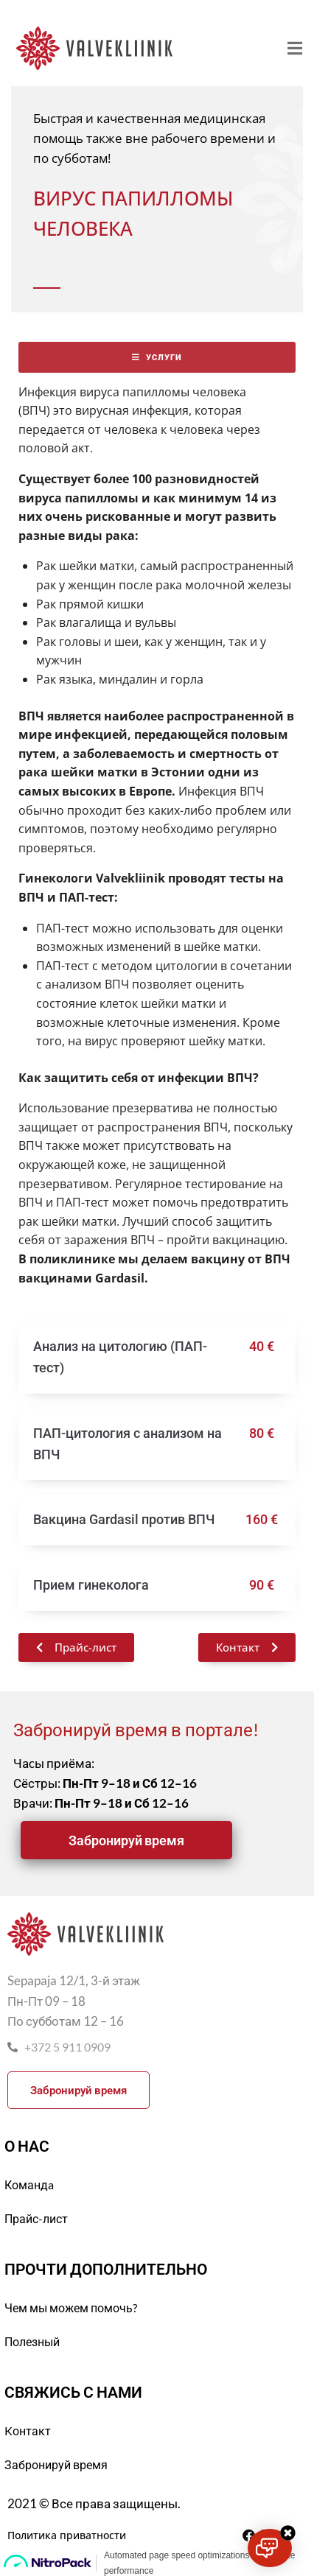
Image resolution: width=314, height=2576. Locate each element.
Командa (29, 2184)
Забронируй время (56, 2464)
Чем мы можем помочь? (70, 2307)
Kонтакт (27, 2431)
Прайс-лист (36, 2218)
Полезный (32, 2341)
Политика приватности (66, 2535)
